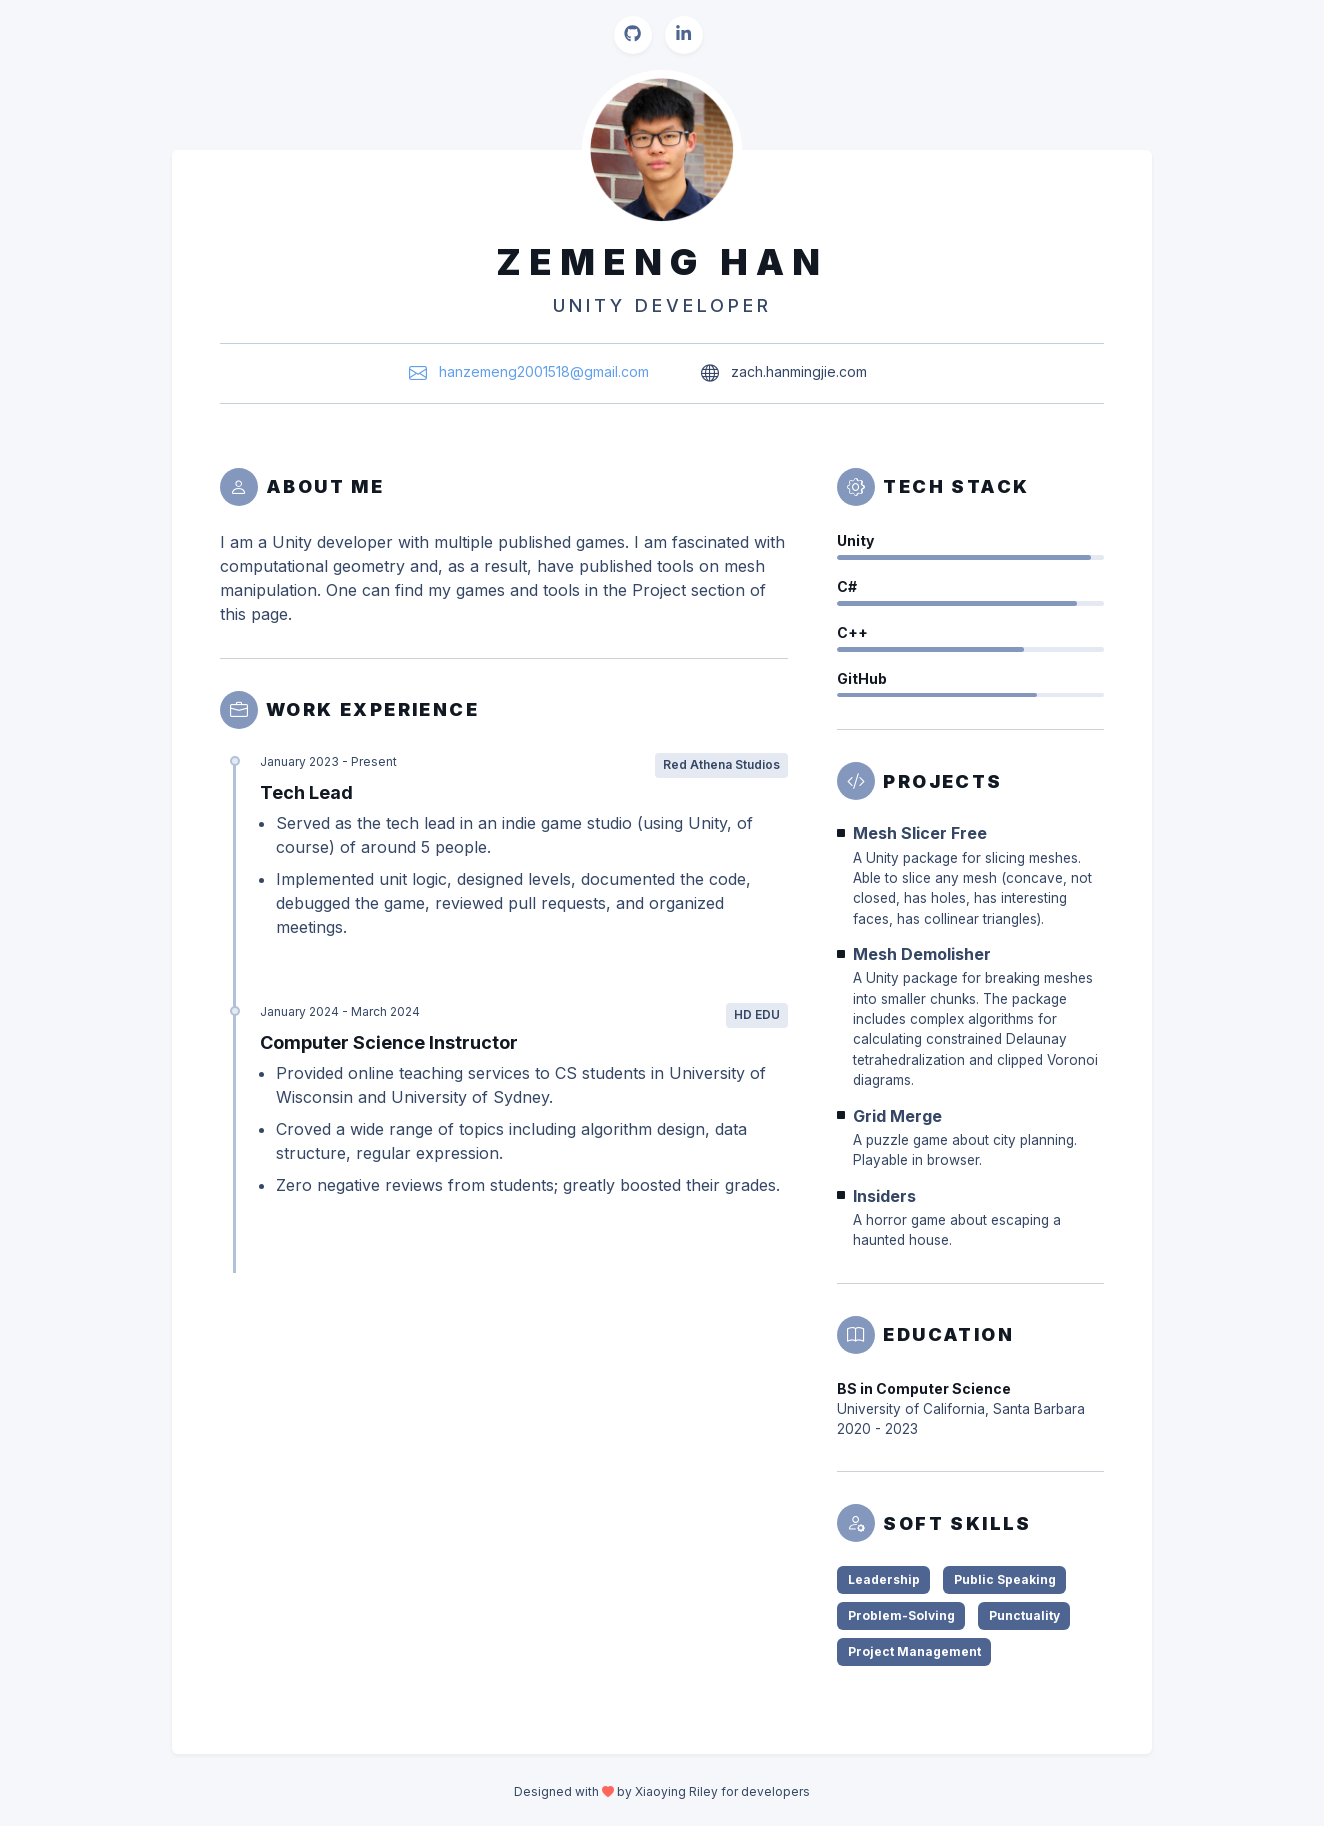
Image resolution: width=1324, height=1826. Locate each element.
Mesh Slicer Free (920, 833)
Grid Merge (897, 1116)
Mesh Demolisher (922, 954)
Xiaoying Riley (676, 1791)
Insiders (884, 1196)
